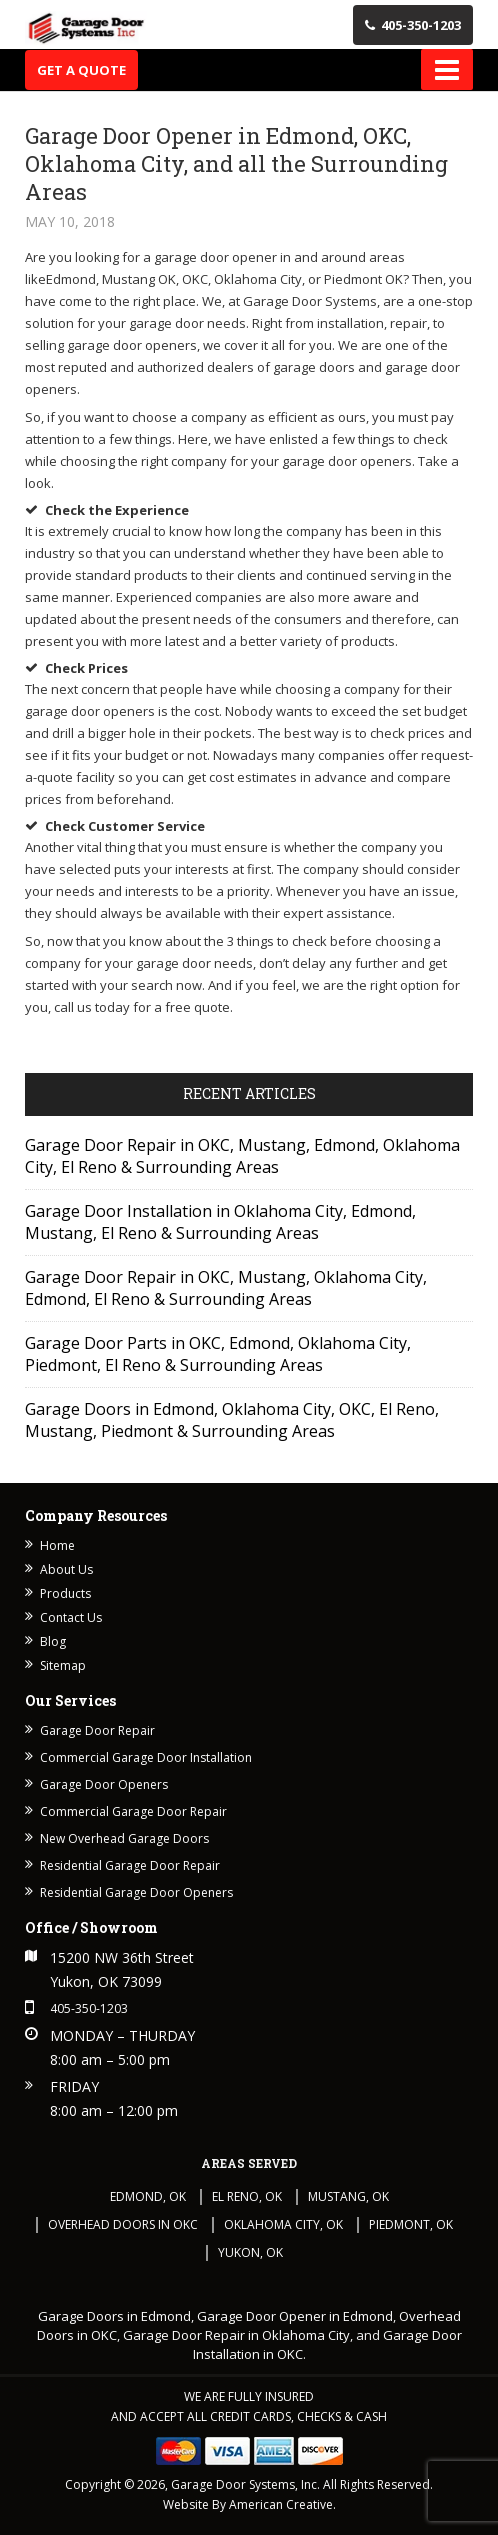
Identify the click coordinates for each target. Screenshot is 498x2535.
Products (65, 1593)
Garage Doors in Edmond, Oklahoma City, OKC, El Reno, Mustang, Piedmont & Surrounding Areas (232, 1420)
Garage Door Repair (97, 1730)
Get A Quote (81, 70)
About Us (66, 1569)
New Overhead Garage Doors (124, 1838)
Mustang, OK (348, 2196)
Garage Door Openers (104, 1784)
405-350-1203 (413, 25)
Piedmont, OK (411, 2224)
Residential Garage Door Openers (136, 1892)
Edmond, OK (148, 2196)
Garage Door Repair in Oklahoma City (236, 2335)
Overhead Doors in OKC (123, 2224)
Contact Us (71, 1617)
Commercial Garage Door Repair (133, 1811)
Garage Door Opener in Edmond (295, 2316)
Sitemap (63, 1665)
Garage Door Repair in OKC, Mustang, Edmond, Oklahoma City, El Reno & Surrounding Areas (242, 1156)
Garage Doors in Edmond (114, 2316)
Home (57, 1545)
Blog (53, 1641)
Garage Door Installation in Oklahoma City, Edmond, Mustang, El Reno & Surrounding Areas (220, 1222)
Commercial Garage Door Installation (146, 1757)
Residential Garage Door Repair (130, 1865)
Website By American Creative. (249, 2504)
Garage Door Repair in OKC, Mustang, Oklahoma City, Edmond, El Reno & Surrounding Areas (226, 1288)
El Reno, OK (247, 2196)
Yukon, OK (250, 2252)
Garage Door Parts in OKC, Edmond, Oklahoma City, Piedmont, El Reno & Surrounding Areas (218, 1354)
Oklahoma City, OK (283, 2224)
